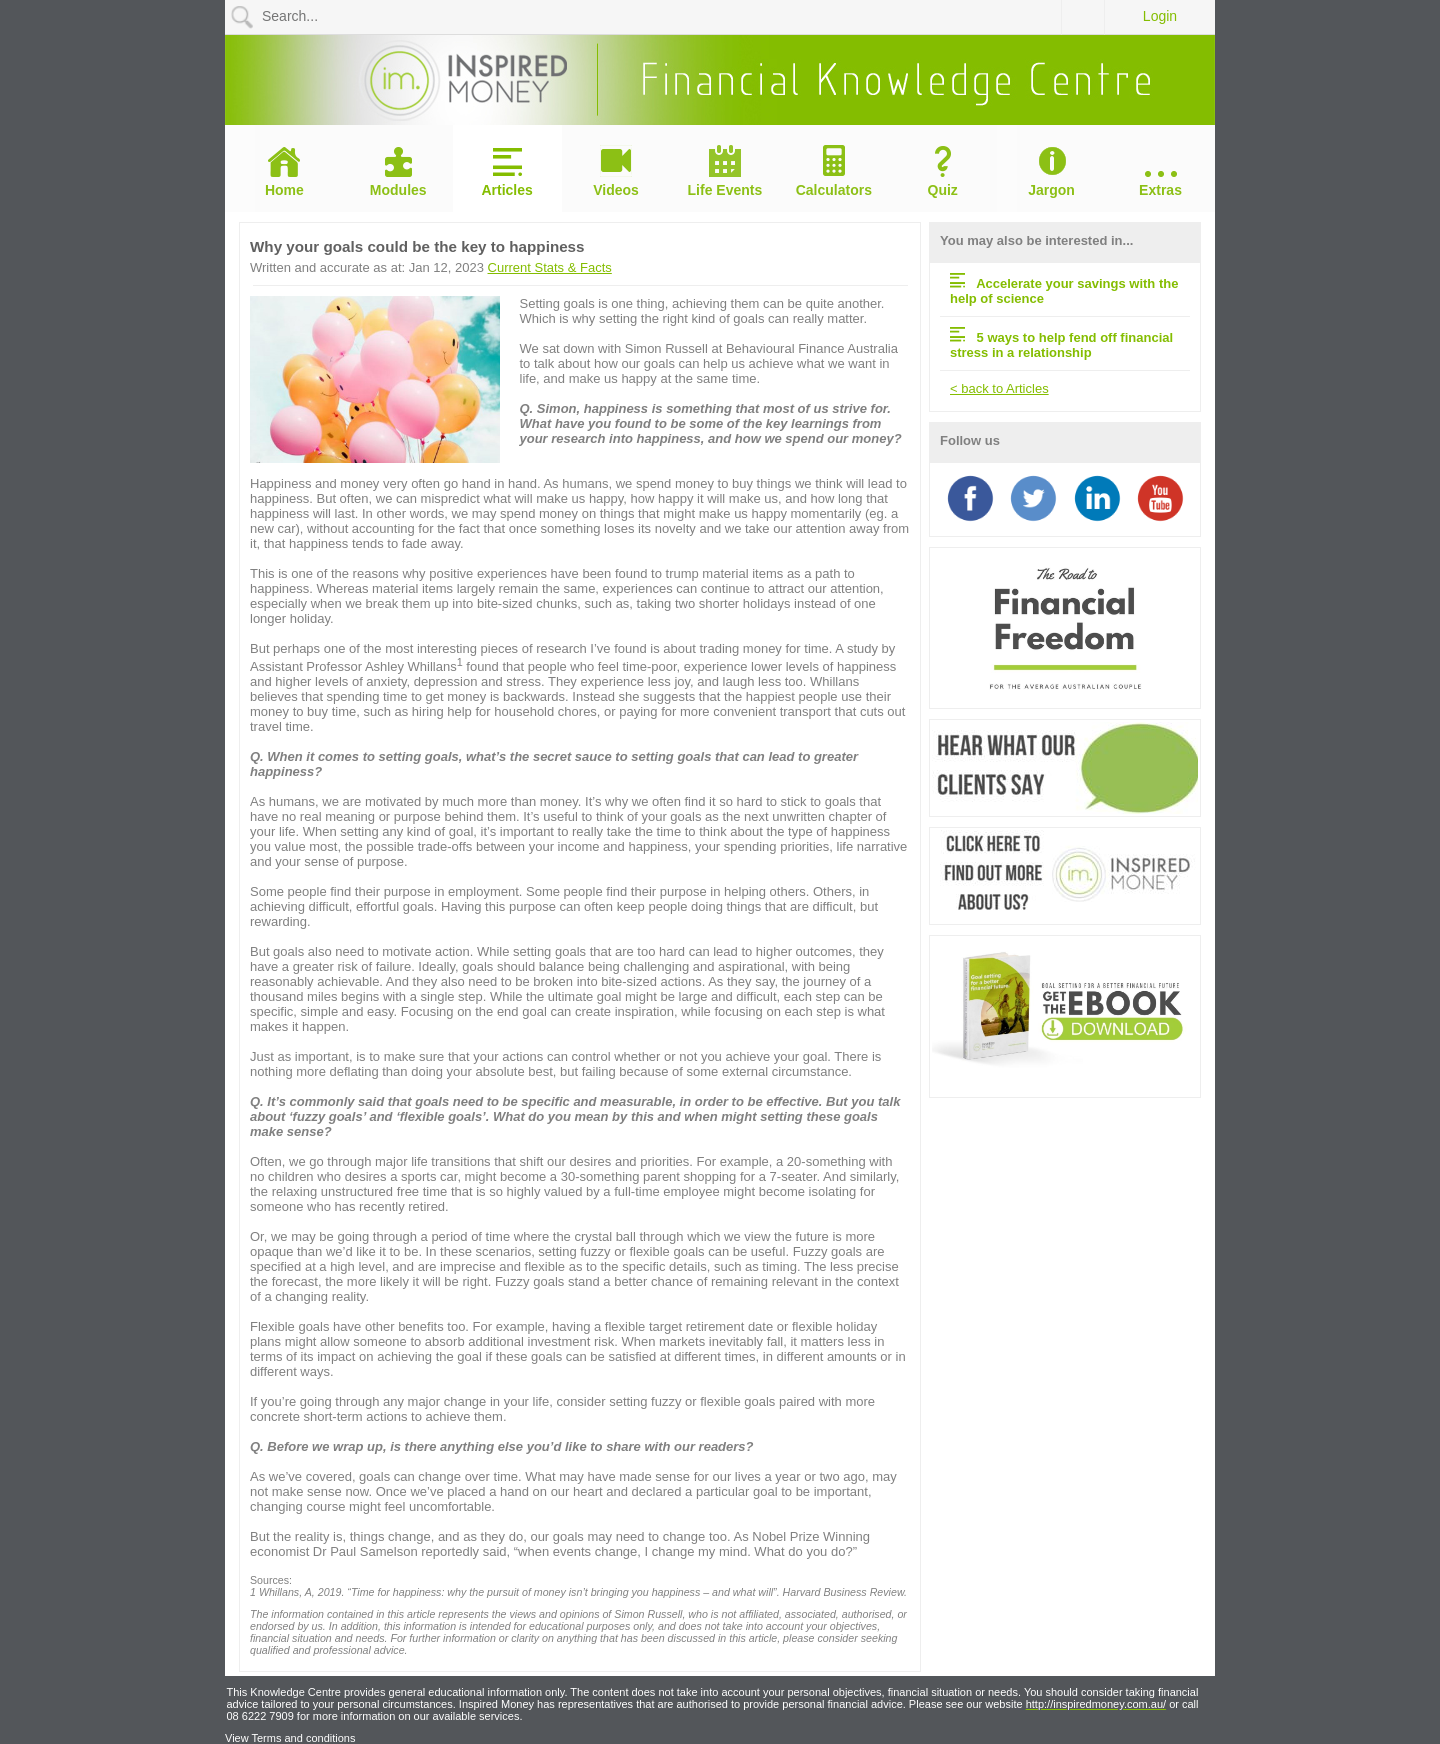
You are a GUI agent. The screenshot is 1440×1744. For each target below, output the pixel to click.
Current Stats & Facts (550, 267)
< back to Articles (999, 388)
